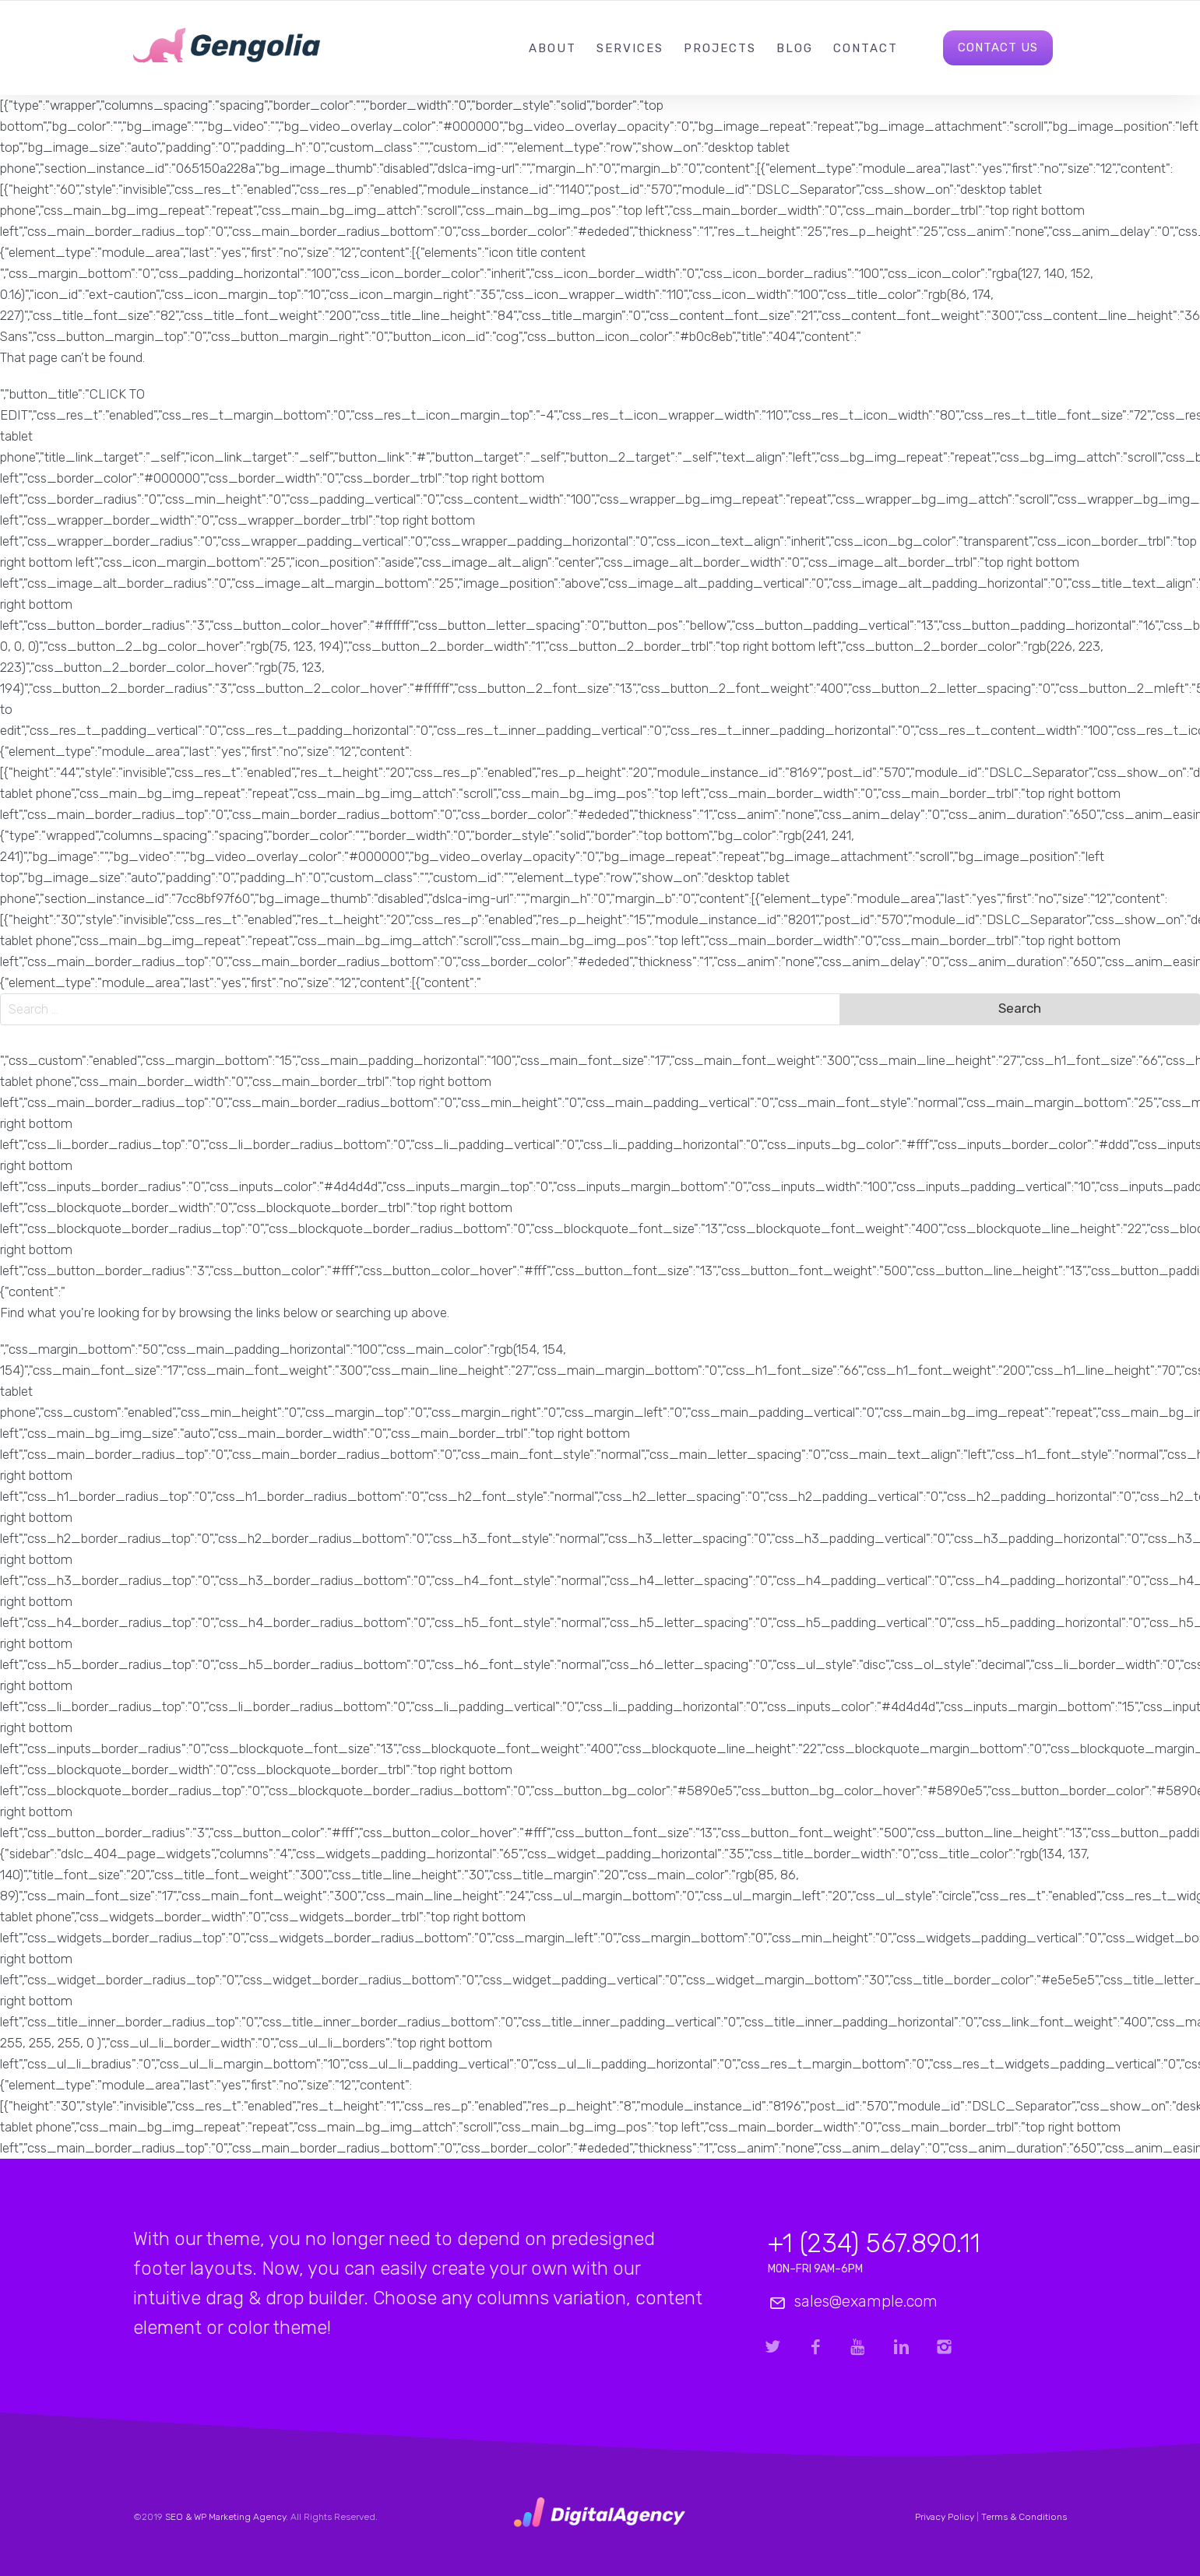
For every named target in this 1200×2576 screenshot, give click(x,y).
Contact (865, 48)
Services (629, 48)
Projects (720, 48)
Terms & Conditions (1024, 2516)
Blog (794, 48)
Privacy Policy (944, 2516)
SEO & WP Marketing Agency (225, 2516)
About (552, 48)
